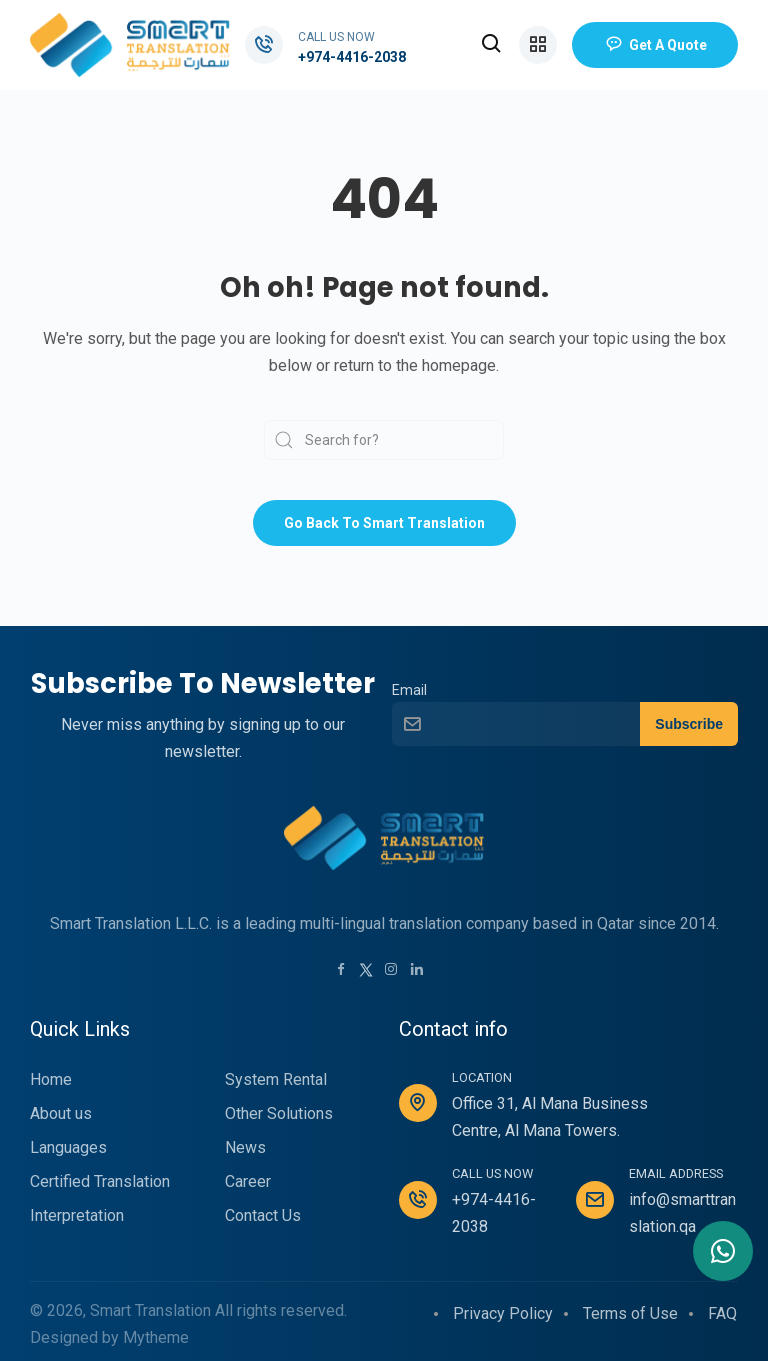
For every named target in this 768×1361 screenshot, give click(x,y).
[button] (492, 45)
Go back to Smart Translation (384, 523)
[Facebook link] (341, 970)
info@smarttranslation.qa (682, 1213)
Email (409, 690)
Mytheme (156, 1337)
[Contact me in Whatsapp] (723, 1251)
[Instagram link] (391, 970)
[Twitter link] (366, 968)
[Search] (384, 440)
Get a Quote (655, 45)
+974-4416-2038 (352, 57)
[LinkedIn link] (417, 970)
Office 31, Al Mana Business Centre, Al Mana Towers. (550, 1117)
